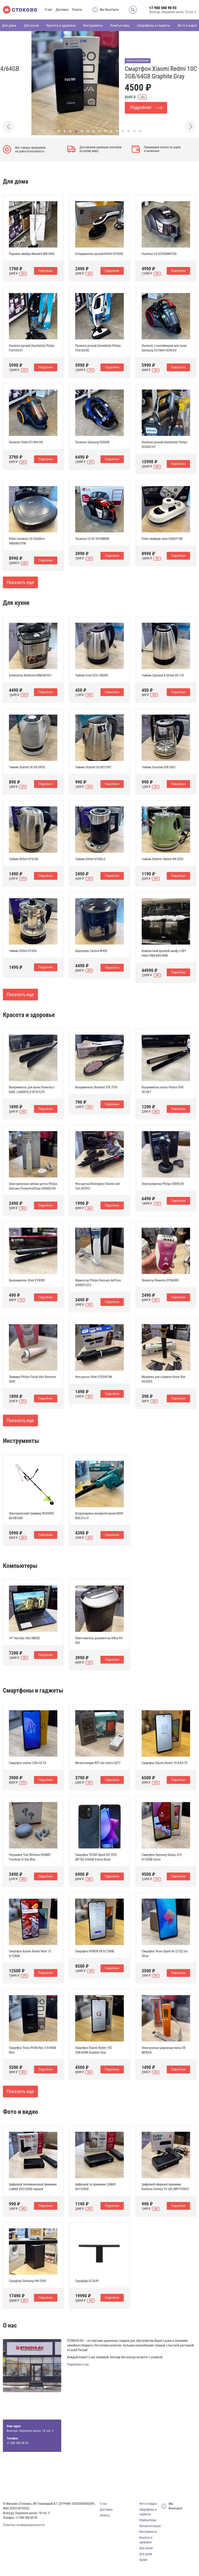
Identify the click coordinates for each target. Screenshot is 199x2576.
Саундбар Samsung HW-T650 (27, 2281)
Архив (143, 2560)
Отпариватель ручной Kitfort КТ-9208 (99, 254)
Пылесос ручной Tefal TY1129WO (45, 72)
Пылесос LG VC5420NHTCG (159, 254)
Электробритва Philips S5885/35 (163, 1184)
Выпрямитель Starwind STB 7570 (96, 1087)
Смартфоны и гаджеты (153, 25)
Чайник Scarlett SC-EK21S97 (93, 767)
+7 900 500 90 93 (162, 7)
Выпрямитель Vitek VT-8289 (27, 1280)
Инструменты (93, 25)
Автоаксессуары (150, 2526)
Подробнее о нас (78, 2364)
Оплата (77, 9)
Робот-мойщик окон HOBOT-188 (162, 539)
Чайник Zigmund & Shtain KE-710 (163, 675)
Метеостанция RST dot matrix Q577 (97, 1763)
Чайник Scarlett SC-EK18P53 (27, 767)
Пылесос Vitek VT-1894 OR (26, 442)
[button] (9, 126)
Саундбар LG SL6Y (87, 2281)
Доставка (62, 9)
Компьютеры (119, 25)
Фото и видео (187, 25)
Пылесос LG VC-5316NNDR (92, 539)
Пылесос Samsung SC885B (92, 442)
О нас (48, 9)
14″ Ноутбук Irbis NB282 (24, 1638)
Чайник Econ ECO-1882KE (91, 675)
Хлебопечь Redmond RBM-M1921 (30, 675)
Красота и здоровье (61, 25)
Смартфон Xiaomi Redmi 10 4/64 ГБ (164, 1763)
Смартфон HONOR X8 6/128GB (94, 1951)
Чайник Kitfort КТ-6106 (23, 859)
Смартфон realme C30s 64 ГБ (27, 1763)
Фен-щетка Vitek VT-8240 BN (93, 1377)
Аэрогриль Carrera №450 (91, 951)
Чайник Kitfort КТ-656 (23, 951)
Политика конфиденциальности (24, 2525)
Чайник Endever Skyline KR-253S (162, 859)
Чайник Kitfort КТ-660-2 (90, 859)
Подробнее (45, 271)
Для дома (9, 25)
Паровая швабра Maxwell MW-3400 (31, 254)
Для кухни (31, 25)
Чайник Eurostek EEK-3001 (159, 767)
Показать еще (20, 582)
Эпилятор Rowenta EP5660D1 (160, 1280)
